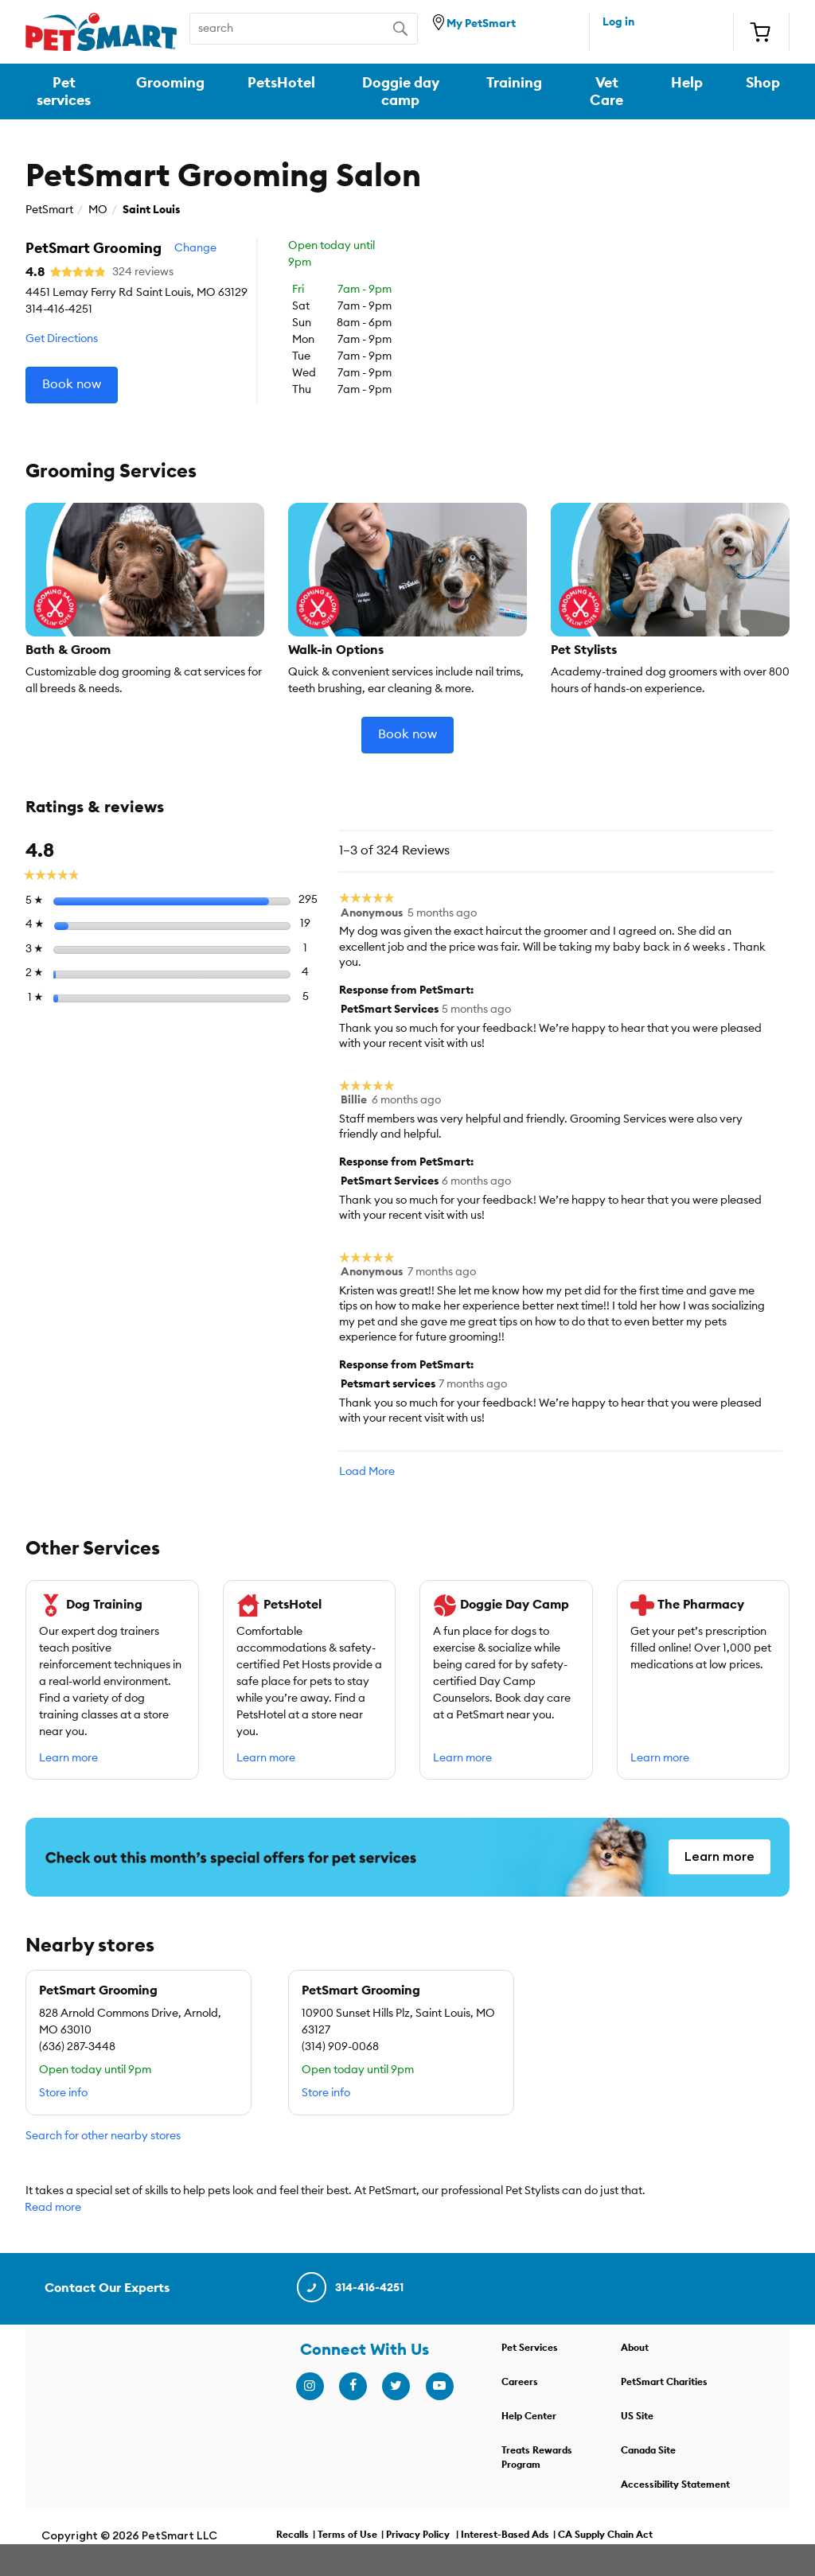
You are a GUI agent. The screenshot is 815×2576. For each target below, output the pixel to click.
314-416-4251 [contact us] (349, 2288)
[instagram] (309, 2385)
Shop (763, 83)
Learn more (68, 1758)
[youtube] (439, 2385)
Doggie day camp (400, 91)
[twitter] (395, 2385)
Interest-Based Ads (505, 2534)
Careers (519, 2382)
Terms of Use (347, 2534)
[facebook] (352, 2385)
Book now (71, 384)
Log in (618, 22)
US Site (637, 2416)
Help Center (528, 2416)
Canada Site (648, 2450)
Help (687, 83)
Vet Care (606, 91)
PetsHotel (281, 83)
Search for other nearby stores (103, 2136)
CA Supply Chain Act (605, 2534)
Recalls (292, 2534)
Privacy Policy (418, 2534)
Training (514, 83)
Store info (63, 2093)
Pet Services (529, 2347)
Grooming (170, 83)
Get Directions (61, 338)
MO (97, 210)
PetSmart (49, 210)
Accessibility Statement (675, 2484)
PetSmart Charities (664, 2382)
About (635, 2347)
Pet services (64, 91)
